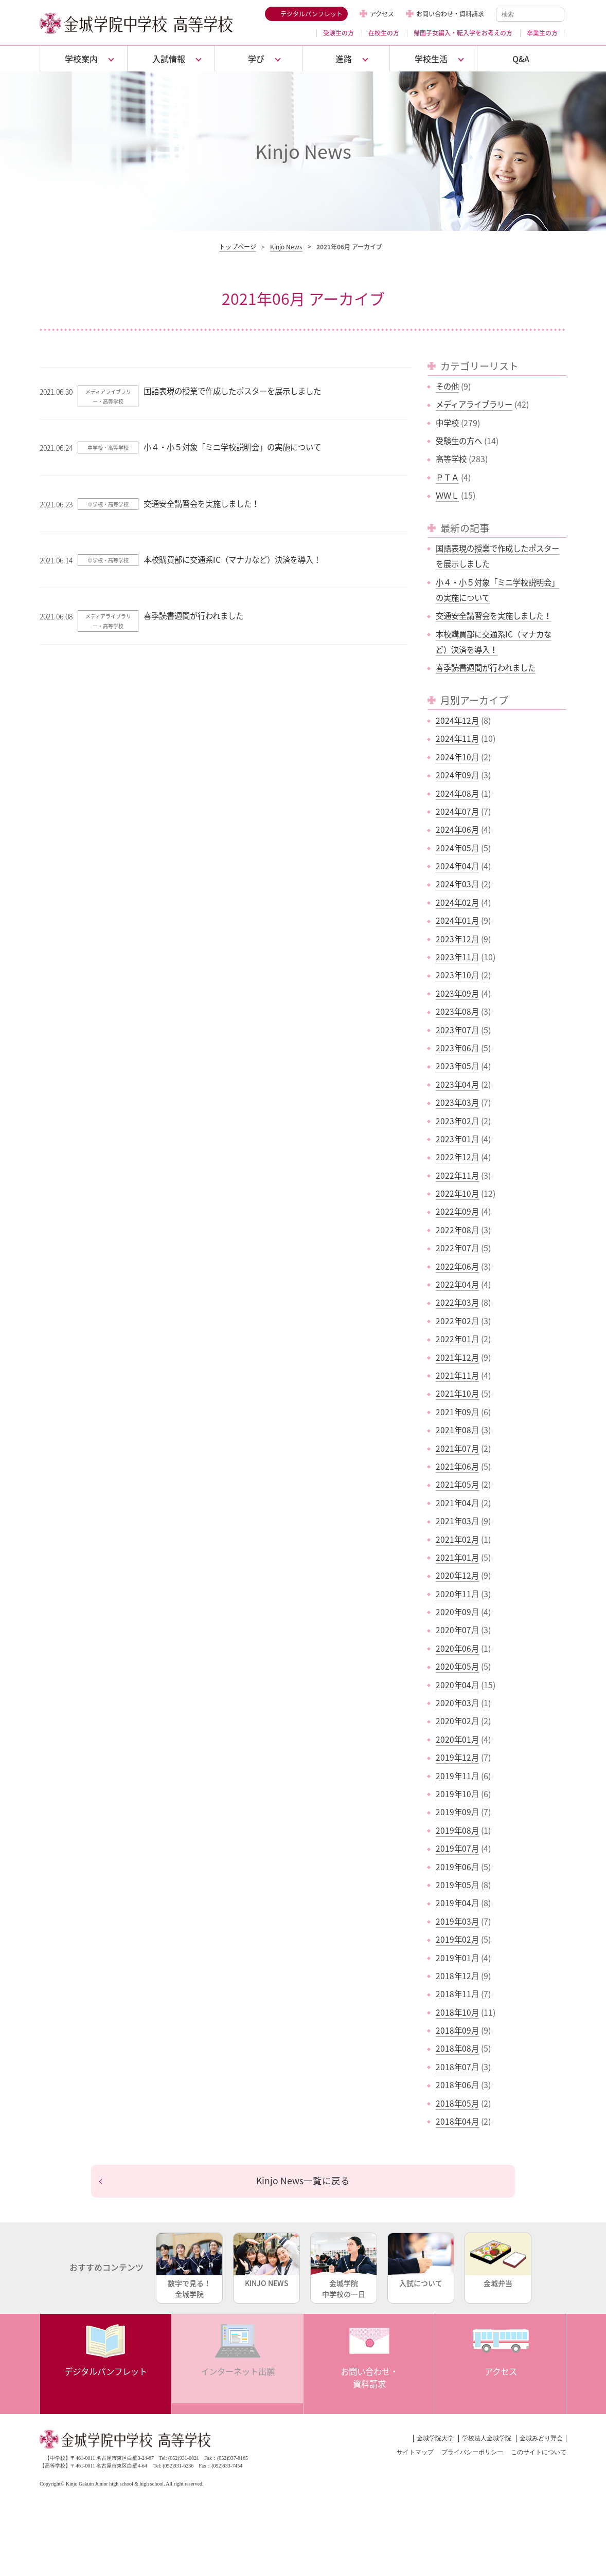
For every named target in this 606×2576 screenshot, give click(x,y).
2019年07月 (458, 1848)
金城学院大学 (435, 2440)
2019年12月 (458, 1757)
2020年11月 (458, 1593)
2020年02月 (458, 1720)
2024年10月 (458, 757)
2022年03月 (458, 1302)
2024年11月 (458, 738)
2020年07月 (458, 1629)
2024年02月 (458, 902)
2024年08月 (458, 793)
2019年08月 (458, 1830)
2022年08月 (458, 1229)
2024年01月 (458, 920)
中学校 (448, 422)
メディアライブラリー (477, 404)
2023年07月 (458, 1030)
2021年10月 (458, 1393)
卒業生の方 (542, 33)
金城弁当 (498, 2263)
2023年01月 (458, 1138)
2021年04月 (458, 1502)
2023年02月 (458, 1121)
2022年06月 (458, 1266)
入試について (421, 2263)
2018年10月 (458, 2012)
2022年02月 (458, 1320)
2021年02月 (458, 1539)
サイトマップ (415, 2454)
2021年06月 (458, 1466)
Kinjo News (286, 246)
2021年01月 (458, 1557)
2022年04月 (458, 1284)
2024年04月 (458, 866)
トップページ (237, 246)
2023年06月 (458, 1048)
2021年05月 (458, 1484)
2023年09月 (458, 993)
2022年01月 (458, 1338)
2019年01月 (458, 1957)
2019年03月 (458, 1921)
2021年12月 (458, 1357)
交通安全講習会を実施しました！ (497, 615)
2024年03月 (458, 884)
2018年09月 (458, 2030)
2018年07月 (458, 2066)
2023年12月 (458, 939)
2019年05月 (458, 1884)
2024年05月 (458, 848)
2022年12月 (458, 1156)
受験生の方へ (460, 440)
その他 (448, 386)
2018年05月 (458, 2103)
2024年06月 (458, 829)
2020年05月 (458, 1666)
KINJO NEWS (266, 2263)
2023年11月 (458, 957)
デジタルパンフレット (311, 14)
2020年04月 (458, 1684)
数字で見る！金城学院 (189, 2268)
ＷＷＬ (448, 495)
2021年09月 (458, 1411)
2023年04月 (458, 1084)
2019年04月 (458, 1902)
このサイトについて (538, 2454)
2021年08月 (458, 1429)
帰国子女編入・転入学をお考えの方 (463, 33)
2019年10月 (458, 1793)
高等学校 (452, 458)
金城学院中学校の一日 (344, 2268)
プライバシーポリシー (472, 2454)
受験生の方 (338, 33)
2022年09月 (458, 1211)
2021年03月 (458, 1520)
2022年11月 (458, 1175)
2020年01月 (458, 1739)
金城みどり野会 (541, 2440)
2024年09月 (458, 775)
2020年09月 (458, 1611)
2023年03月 (458, 1102)
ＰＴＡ (448, 477)
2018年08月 (458, 2048)
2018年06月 (458, 2084)
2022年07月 (458, 1247)
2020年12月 (458, 1575)
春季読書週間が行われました (489, 667)
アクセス (382, 14)
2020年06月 (458, 1648)
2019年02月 (458, 1939)
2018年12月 (458, 1975)
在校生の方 (383, 33)
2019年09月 (458, 1811)
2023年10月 (458, 975)
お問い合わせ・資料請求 (450, 14)
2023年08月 (458, 1011)
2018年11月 (458, 1993)
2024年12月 (458, 720)
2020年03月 (458, 1702)
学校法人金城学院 (486, 2440)
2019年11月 (458, 1775)
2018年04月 (458, 2121)
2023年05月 (458, 1065)
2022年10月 (458, 1193)
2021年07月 (458, 1448)
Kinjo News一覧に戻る (303, 2182)
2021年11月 (458, 1375)
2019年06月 (458, 1866)
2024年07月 (458, 811)
